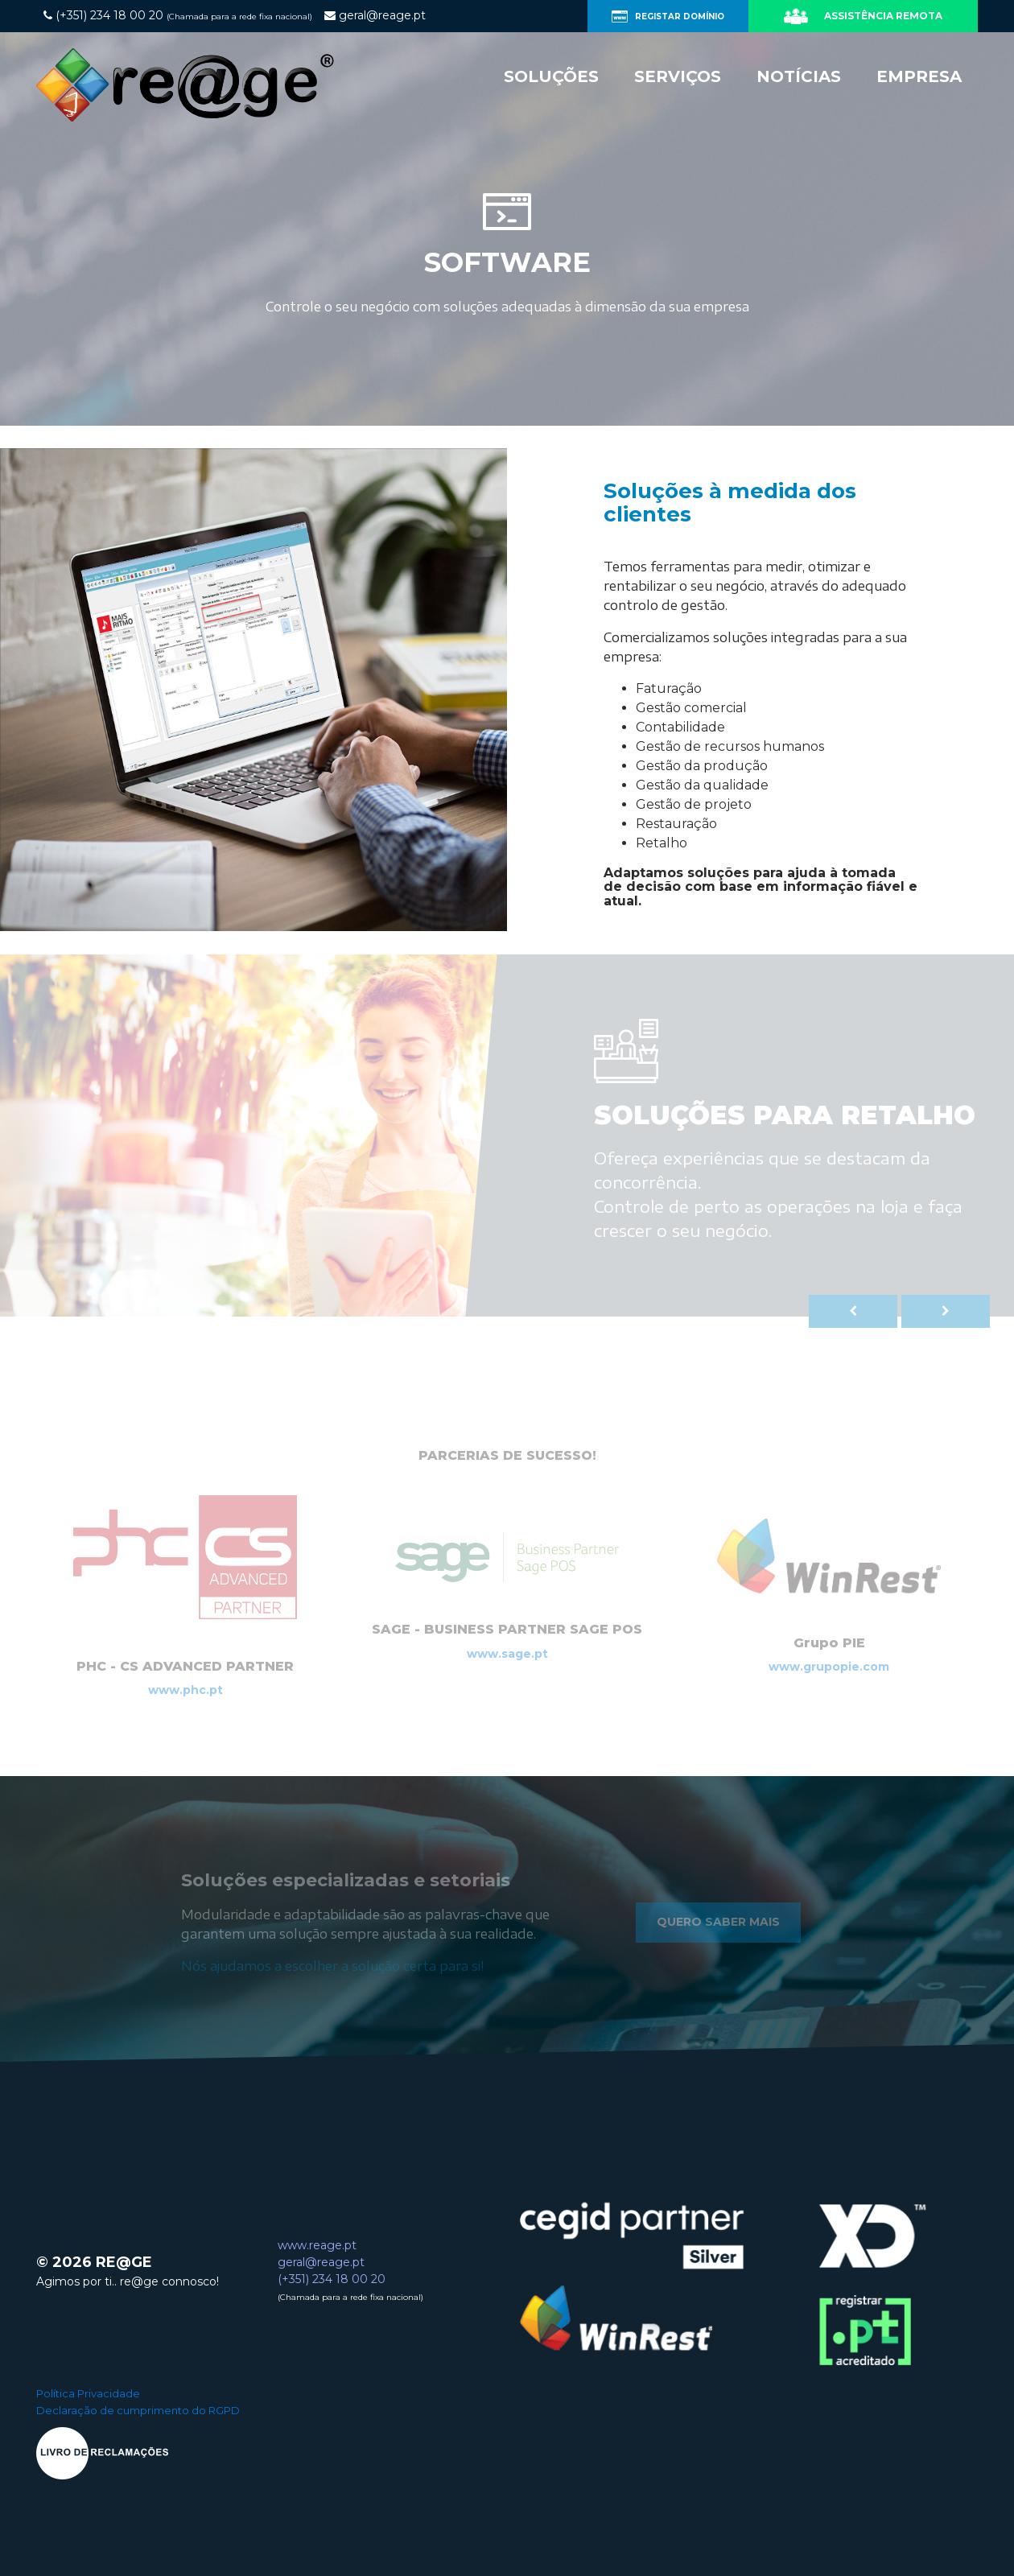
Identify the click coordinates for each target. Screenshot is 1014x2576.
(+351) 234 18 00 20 (331, 2279)
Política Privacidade (88, 2393)
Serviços (677, 76)
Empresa (919, 76)
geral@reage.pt (321, 2262)
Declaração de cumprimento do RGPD (138, 2410)
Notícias (798, 76)
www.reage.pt (317, 2245)
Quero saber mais (718, 1921)
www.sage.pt (507, 1654)
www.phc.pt (185, 1690)
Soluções (551, 76)
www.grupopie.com (829, 1666)
